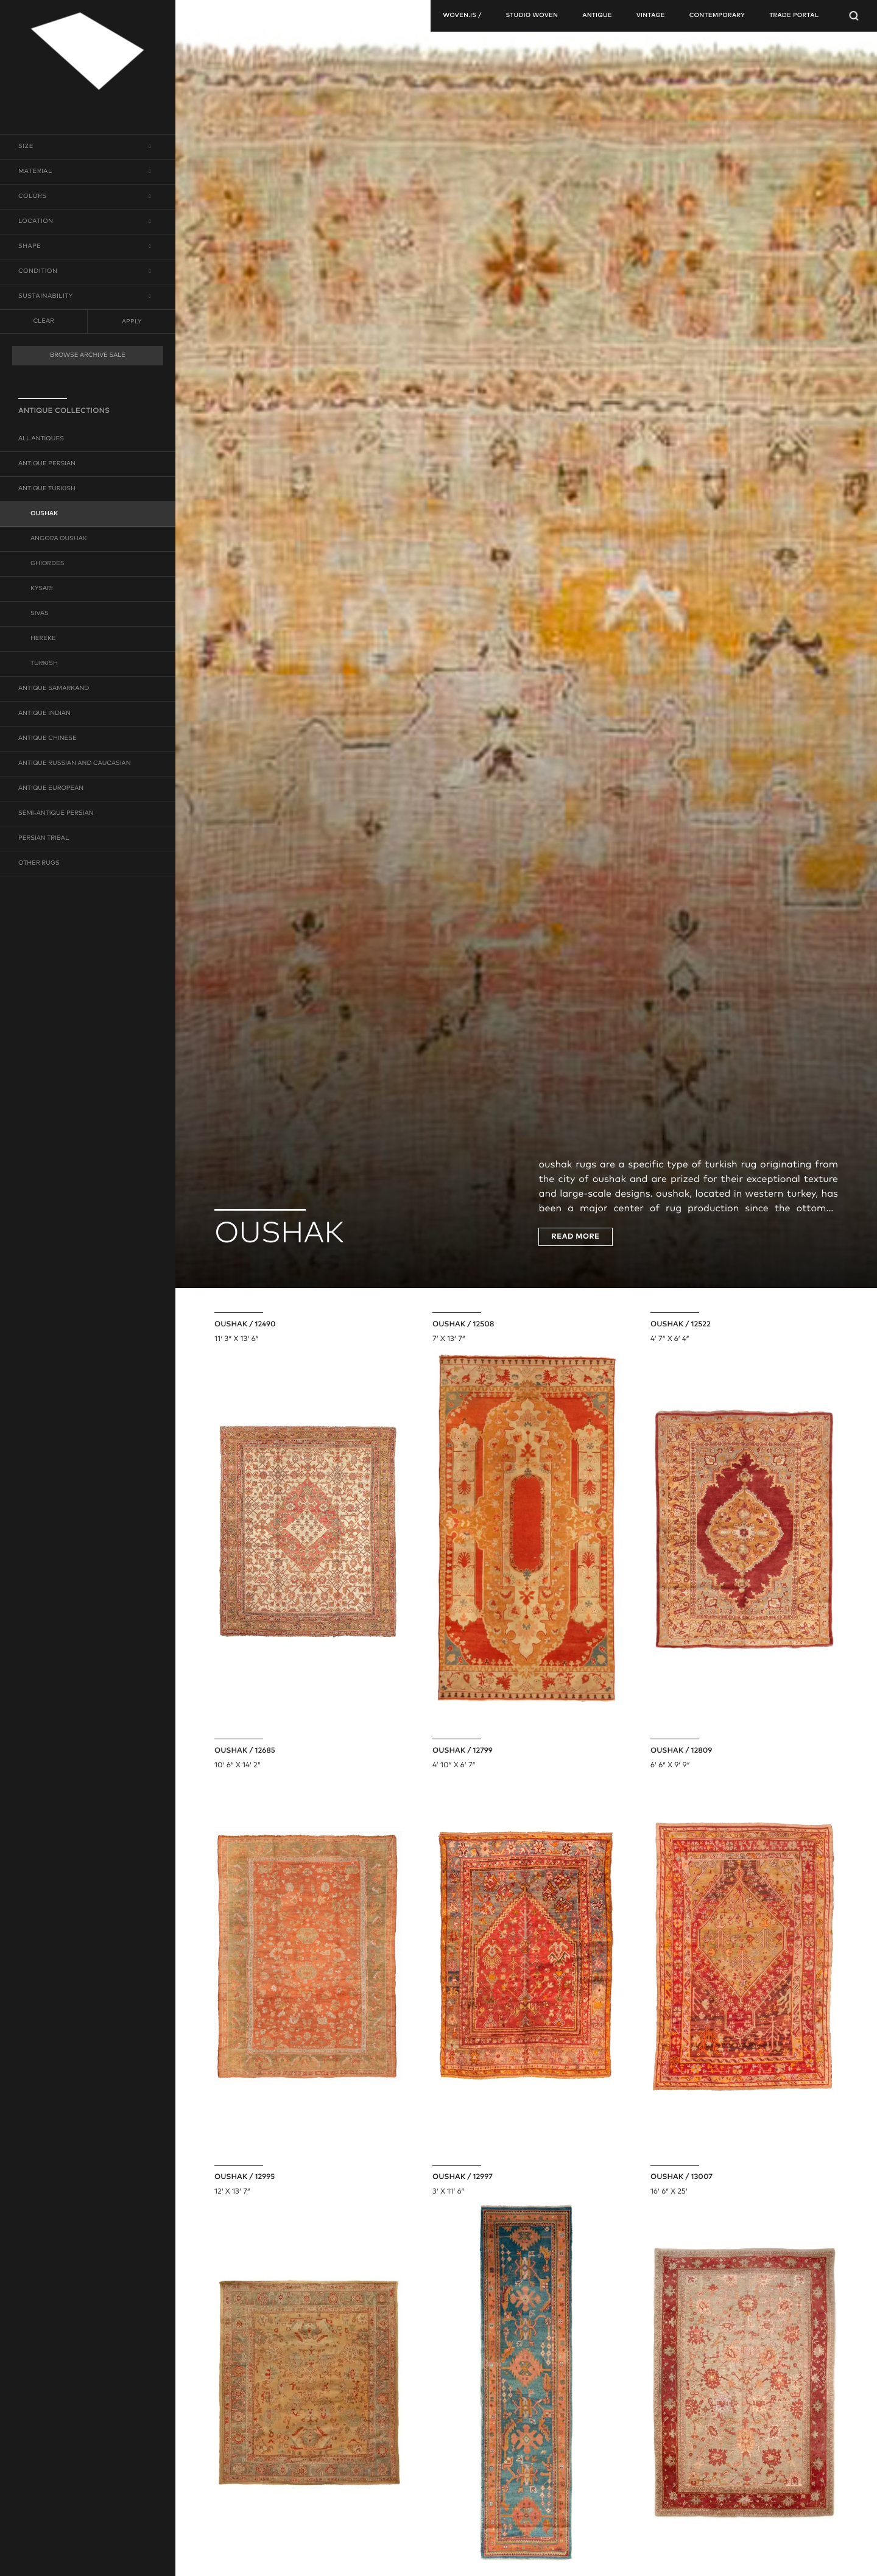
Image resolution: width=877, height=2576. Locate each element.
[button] (87, 147)
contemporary (717, 16)
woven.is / (462, 16)
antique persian (47, 464)
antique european (50, 789)
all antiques (41, 439)
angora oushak (58, 539)
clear (43, 321)
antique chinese (47, 739)
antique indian (44, 714)
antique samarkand (53, 689)
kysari (41, 589)
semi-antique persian (56, 814)
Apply (131, 321)
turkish (44, 664)
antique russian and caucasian (74, 764)
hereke (43, 639)
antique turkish (47, 489)
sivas (39, 614)
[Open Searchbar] (854, 16)
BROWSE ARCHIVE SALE (87, 356)
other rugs (39, 863)
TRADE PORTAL (794, 16)
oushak (44, 514)
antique (597, 16)
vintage (650, 16)
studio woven (531, 16)
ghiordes (47, 564)
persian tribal (43, 839)
